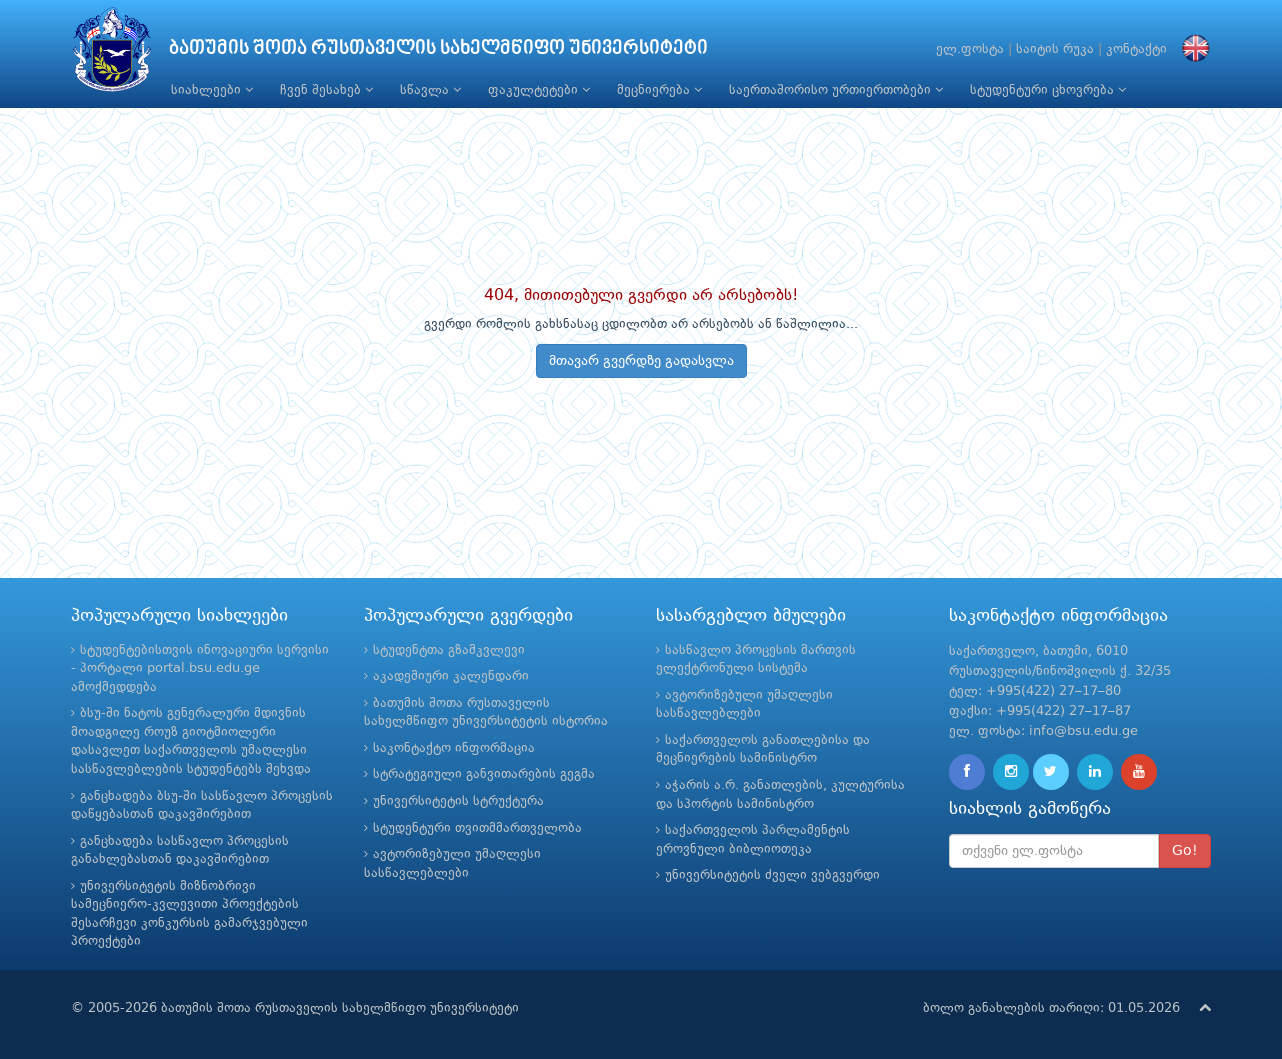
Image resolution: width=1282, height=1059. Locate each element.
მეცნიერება (659, 90)
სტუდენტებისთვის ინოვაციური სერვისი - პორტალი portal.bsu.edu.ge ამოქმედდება (200, 669)
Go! (1185, 851)
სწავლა (430, 90)
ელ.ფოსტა (970, 49)
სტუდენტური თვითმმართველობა (477, 828)
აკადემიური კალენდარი (451, 676)
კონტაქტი (1136, 49)
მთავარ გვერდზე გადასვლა (641, 361)
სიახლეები (212, 90)
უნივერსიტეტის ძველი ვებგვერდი (772, 875)
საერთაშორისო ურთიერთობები (836, 90)
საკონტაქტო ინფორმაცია (454, 748)
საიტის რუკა (1055, 49)
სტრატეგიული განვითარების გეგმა (484, 774)
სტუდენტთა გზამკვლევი (449, 650)
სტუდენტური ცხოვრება (1048, 90)
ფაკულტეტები (539, 90)
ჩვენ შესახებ (326, 90)
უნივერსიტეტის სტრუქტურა (458, 801)
